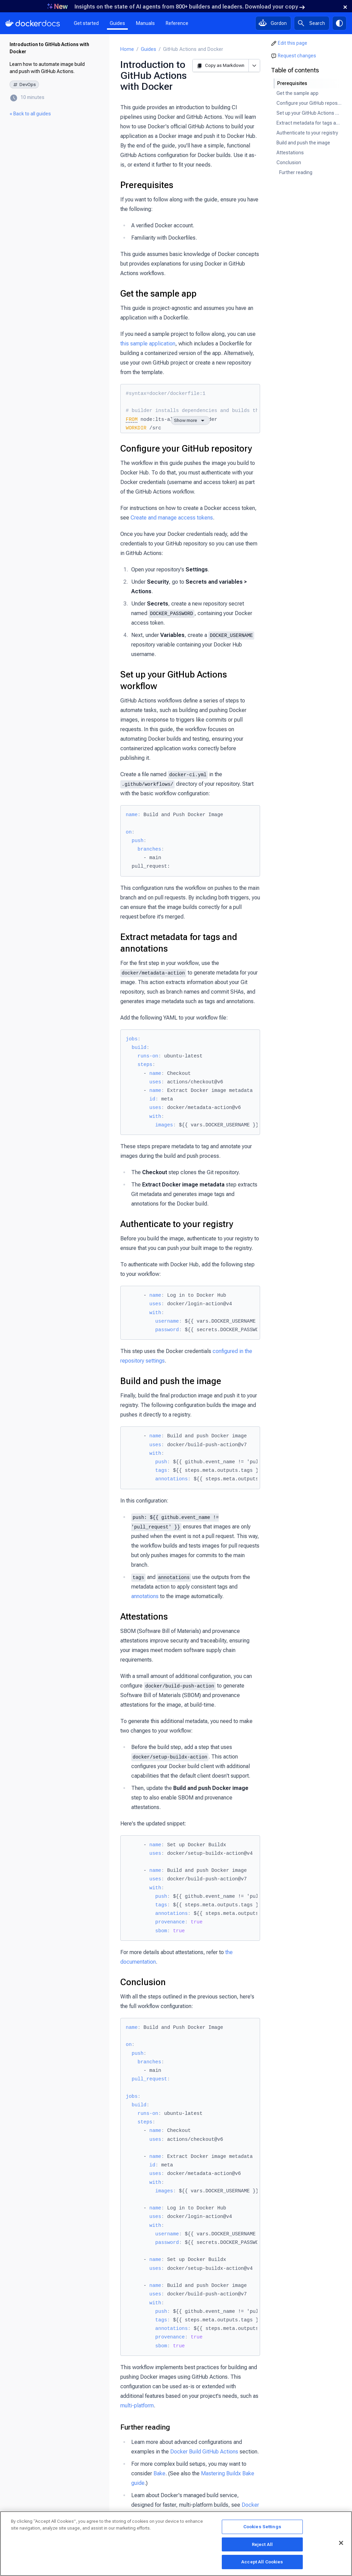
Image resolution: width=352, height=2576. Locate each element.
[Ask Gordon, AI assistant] (273, 23)
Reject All (262, 2544)
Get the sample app (158, 293)
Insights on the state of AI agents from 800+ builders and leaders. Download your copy (190, 6)
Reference (177, 23)
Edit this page (292, 43)
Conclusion (143, 1982)
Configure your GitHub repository (186, 448)
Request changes (297, 55)
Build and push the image (170, 1381)
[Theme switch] (339, 23)
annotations (145, 1596)
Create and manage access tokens (172, 517)
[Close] (341, 2542)
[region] (176, 2543)
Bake (159, 2473)
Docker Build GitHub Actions (204, 2451)
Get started (86, 23)
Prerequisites (146, 185)
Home (127, 49)
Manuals (145, 23)
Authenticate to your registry (176, 1224)
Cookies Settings (262, 2526)
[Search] (311, 23)
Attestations (144, 1616)
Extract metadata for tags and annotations (178, 943)
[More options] (254, 65)
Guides (117, 23)
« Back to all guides (30, 113)
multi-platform (137, 2405)
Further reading (145, 2427)
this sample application (147, 343)
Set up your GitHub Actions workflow (173, 680)
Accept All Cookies (262, 2561)
